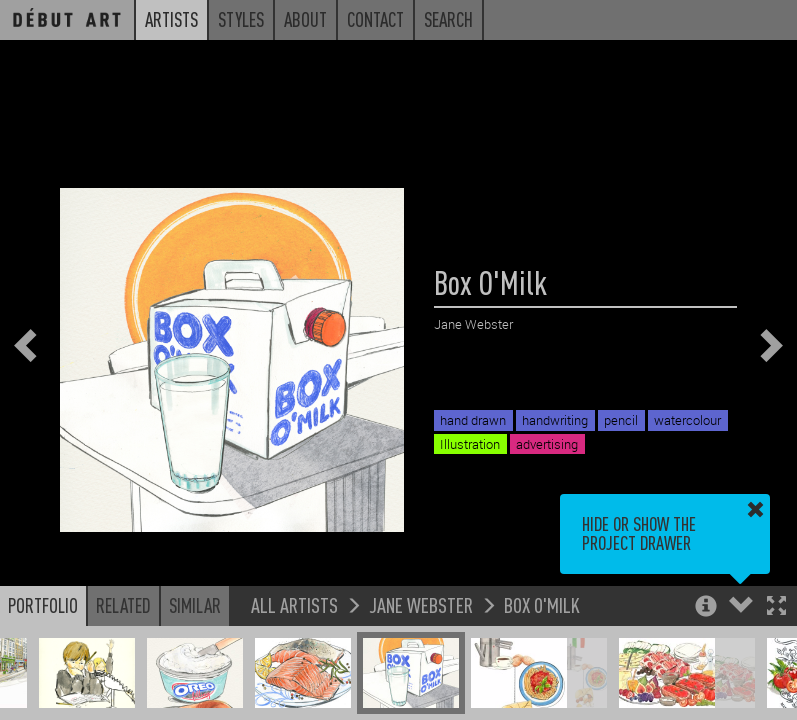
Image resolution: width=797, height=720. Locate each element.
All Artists (294, 604)
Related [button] (123, 605)
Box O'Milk (542, 604)
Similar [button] (195, 605)
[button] (776, 607)
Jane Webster (421, 604)
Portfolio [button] (43, 605)
